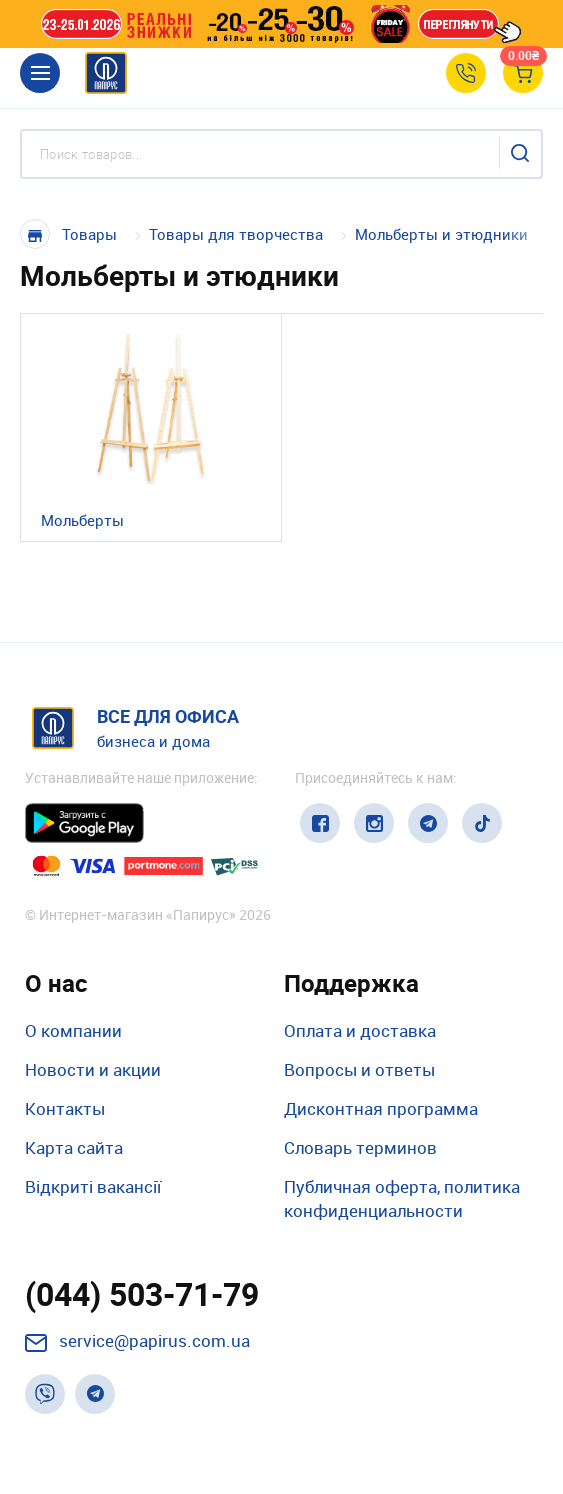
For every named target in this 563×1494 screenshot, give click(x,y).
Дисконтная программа (381, 1108)
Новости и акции (93, 1069)
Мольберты (82, 520)
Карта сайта (74, 1147)
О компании (73, 1030)
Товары (89, 234)
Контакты (65, 1108)
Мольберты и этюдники (441, 234)
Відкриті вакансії (93, 1186)
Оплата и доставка (360, 1030)
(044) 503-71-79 (142, 1294)
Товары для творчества (236, 234)
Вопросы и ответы (359, 1069)
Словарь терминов (360, 1147)
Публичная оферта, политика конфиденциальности (402, 1198)
